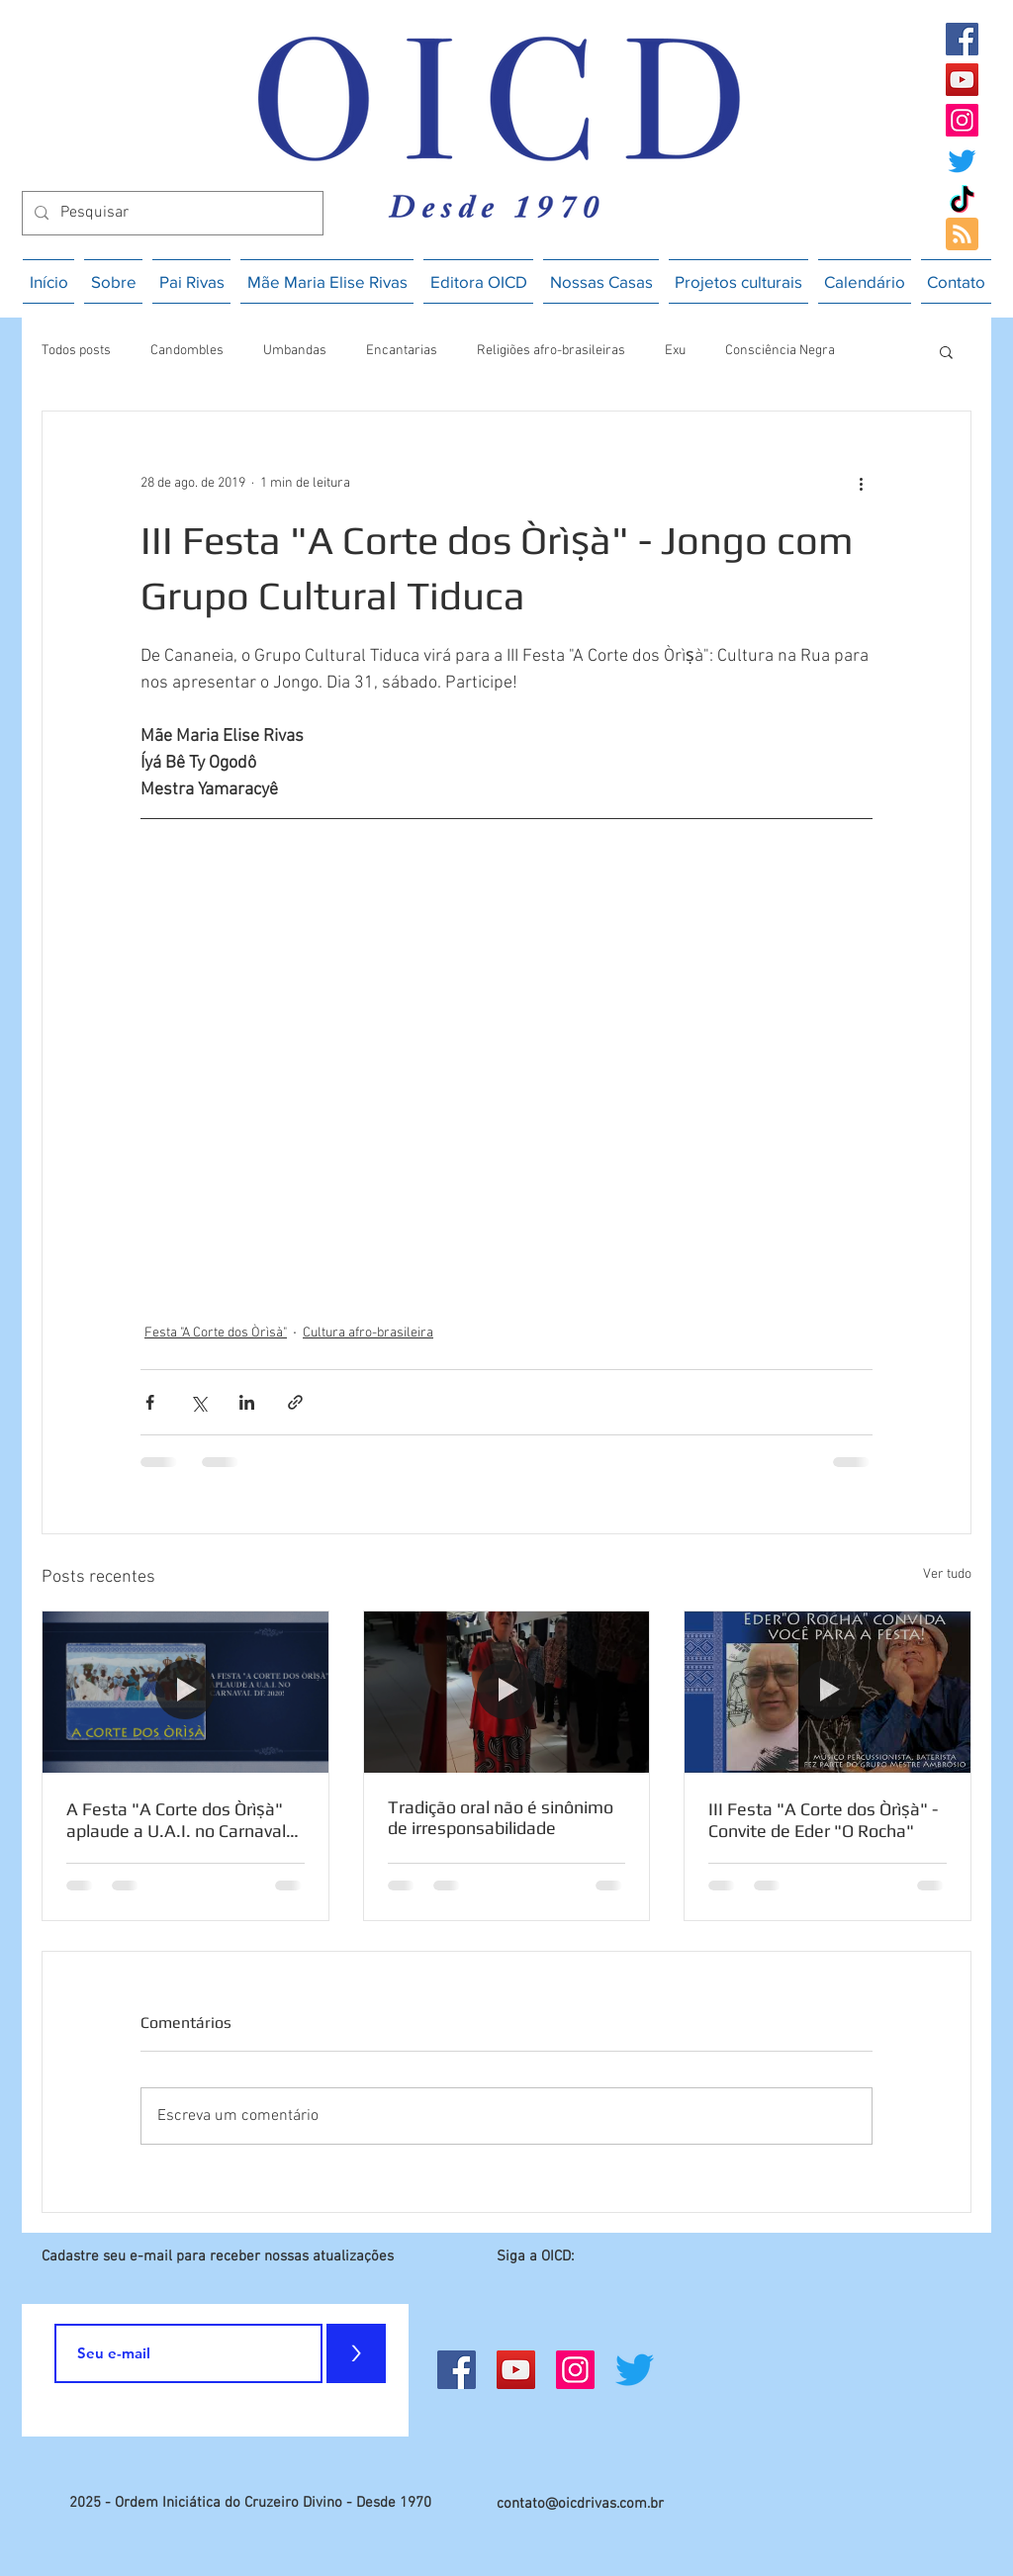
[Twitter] (962, 160)
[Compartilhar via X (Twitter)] (198, 1402)
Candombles (187, 350)
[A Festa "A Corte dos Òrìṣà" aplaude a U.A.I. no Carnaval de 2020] (185, 1691)
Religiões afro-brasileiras (551, 350)
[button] (946, 351)
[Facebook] (962, 39)
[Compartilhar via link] (295, 1402)
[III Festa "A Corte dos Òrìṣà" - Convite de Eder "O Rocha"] (827, 1691)
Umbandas (294, 350)
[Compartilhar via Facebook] (149, 1402)
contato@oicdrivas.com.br (580, 2504)
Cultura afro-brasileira (368, 1333)
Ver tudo (947, 1574)
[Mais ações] (861, 483)
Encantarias (401, 350)
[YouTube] (962, 79)
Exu (675, 350)
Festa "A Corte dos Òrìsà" (215, 1333)
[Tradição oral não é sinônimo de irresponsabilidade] (507, 1691)
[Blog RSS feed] (962, 235)
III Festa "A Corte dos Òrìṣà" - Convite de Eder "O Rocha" (823, 1819)
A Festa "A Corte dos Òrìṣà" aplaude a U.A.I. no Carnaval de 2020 (176, 1819)
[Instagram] (962, 120)
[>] (356, 2353)
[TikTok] (962, 201)
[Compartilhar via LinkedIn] (246, 1402)
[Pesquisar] (170, 213)
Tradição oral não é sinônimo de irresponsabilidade (500, 1817)
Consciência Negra (780, 350)
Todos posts (76, 350)
